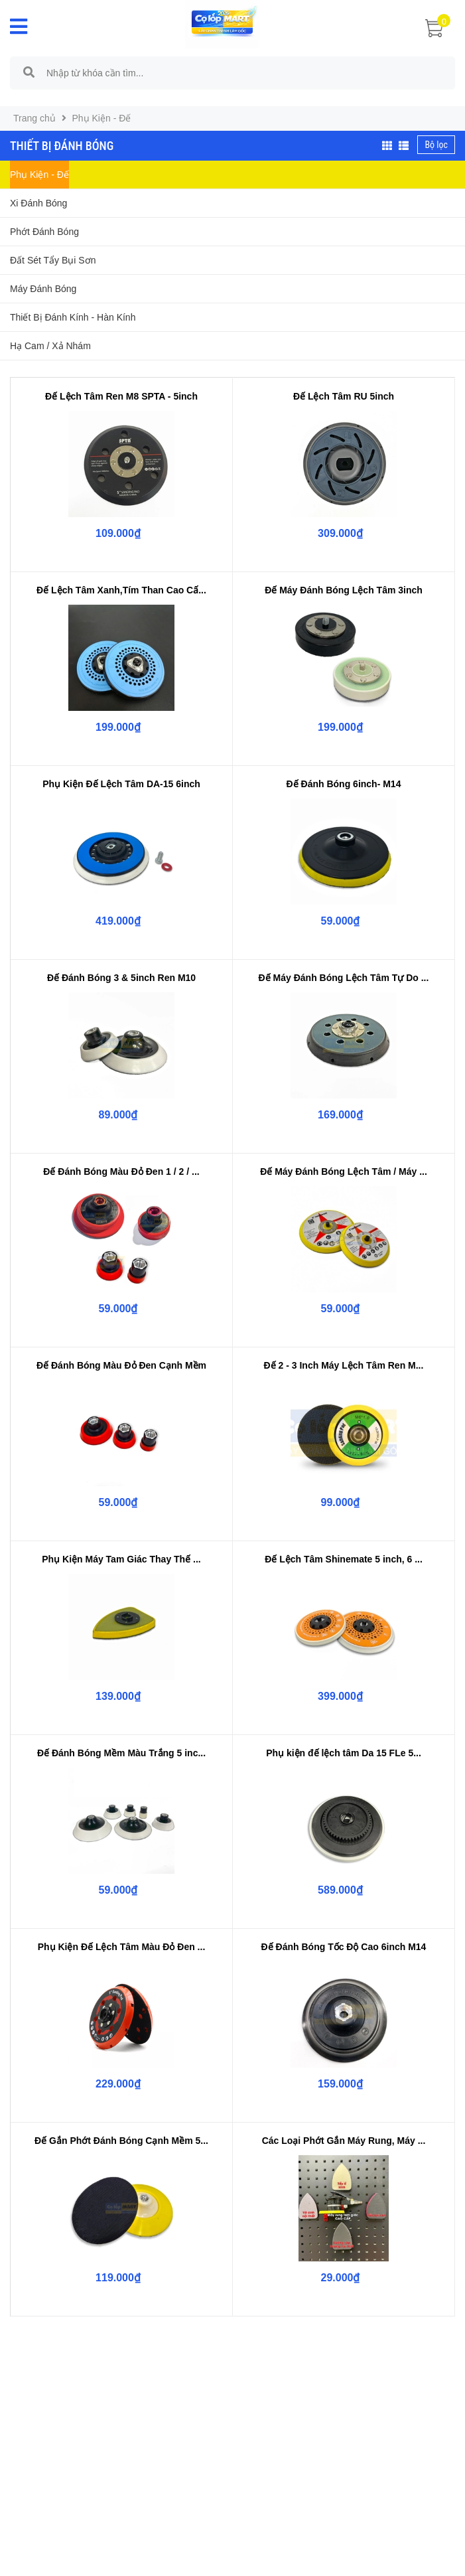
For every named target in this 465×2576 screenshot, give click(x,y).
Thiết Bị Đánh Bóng (61, 146)
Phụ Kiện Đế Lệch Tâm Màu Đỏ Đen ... (122, 1946)
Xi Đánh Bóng (38, 203)
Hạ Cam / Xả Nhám (50, 346)
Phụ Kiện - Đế (39, 174)
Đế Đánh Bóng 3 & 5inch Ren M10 (121, 977)
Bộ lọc (436, 144)
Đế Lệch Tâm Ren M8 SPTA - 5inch (121, 396)
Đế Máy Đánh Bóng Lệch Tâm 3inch (344, 590)
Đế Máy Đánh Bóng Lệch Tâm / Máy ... (343, 1171)
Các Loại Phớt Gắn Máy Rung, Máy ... (344, 2140)
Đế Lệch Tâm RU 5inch (343, 396)
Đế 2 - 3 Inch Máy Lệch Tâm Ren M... (344, 1365)
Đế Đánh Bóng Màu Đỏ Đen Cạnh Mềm (121, 1365)
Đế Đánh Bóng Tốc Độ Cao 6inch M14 (344, 1946)
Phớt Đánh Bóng (44, 231)
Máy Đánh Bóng (43, 288)
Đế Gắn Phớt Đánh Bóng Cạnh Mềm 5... (121, 2140)
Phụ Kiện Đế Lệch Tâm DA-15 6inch (121, 784)
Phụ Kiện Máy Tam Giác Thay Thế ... (121, 1559)
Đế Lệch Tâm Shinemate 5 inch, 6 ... (344, 1559)
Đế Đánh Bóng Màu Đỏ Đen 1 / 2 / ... (121, 1171)
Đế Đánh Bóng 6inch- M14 (344, 784)
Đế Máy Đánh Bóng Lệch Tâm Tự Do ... (344, 977)
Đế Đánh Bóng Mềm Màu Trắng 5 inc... (121, 1753)
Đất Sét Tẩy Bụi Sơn (53, 260)
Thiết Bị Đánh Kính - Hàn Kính (72, 317)
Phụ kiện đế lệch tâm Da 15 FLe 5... (343, 1753)
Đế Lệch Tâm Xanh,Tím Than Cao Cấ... (121, 590)
